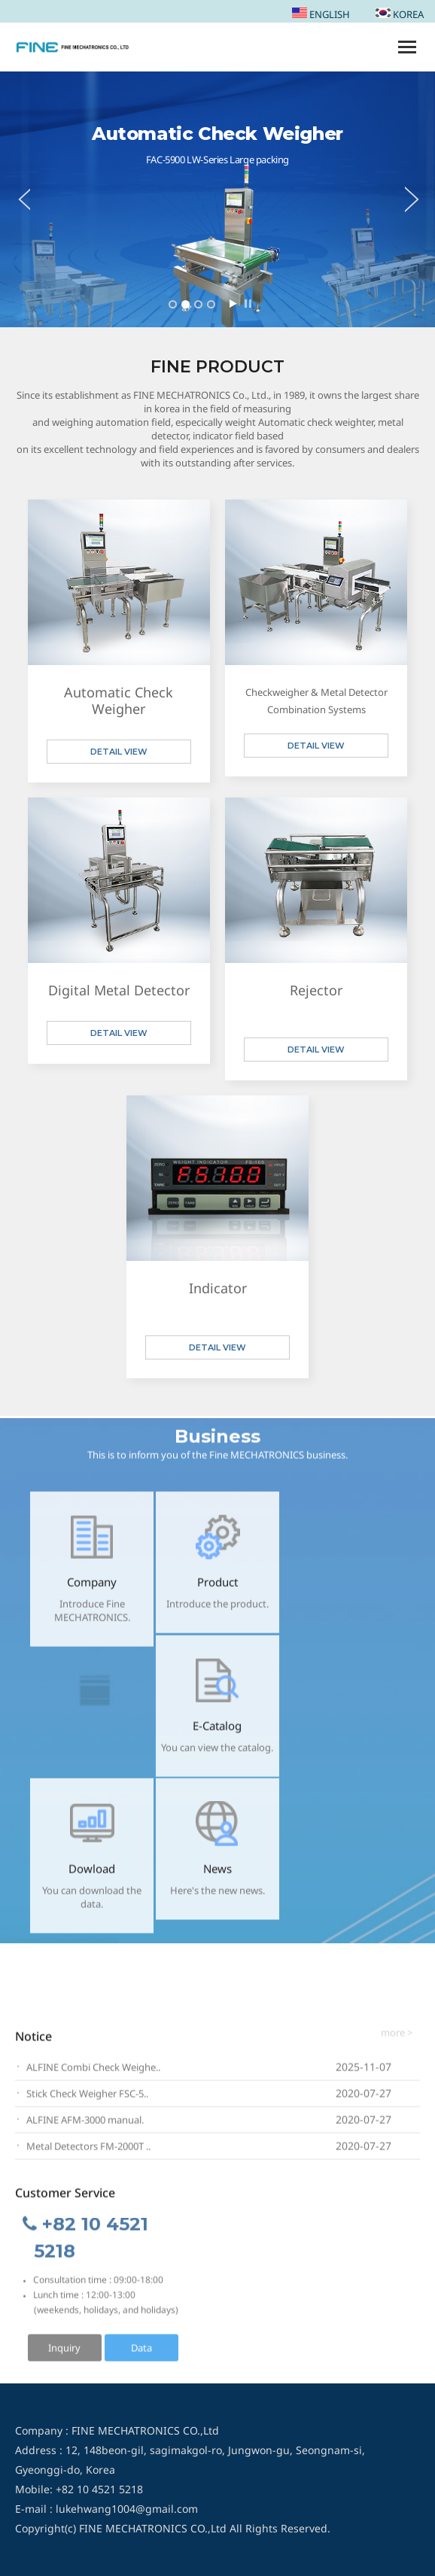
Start (232, 303)
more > (396, 2038)
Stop (248, 303)
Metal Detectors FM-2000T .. (88, 2151)
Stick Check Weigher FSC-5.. (87, 2099)
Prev (15, 199)
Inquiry (64, 2353)
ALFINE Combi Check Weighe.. (93, 2072)
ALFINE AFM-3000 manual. (85, 2125)
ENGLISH (321, 14)
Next (420, 199)
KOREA (400, 14)
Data (141, 2353)
